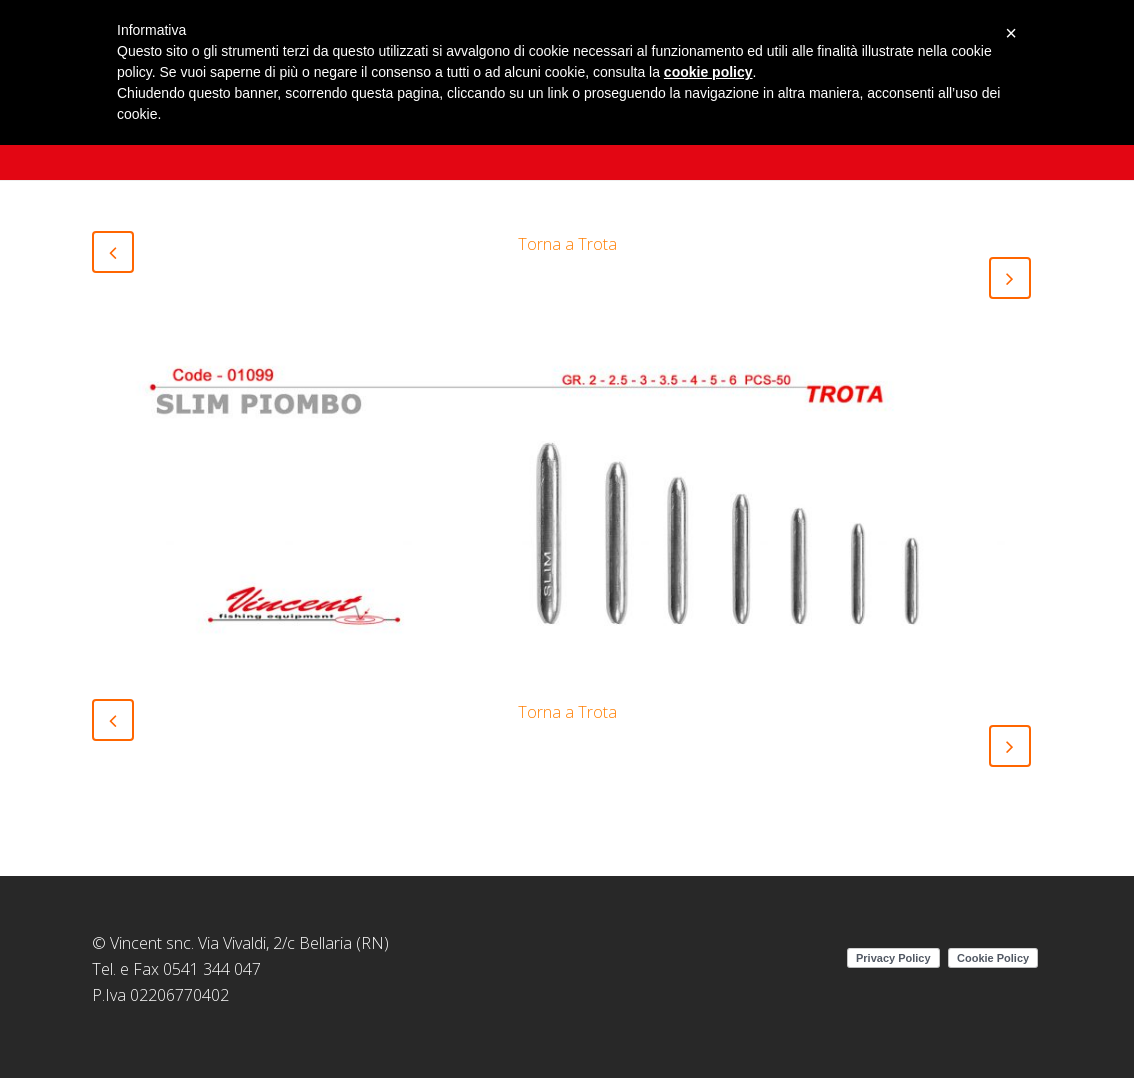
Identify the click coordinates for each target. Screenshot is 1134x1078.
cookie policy (708, 72)
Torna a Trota (567, 244)
